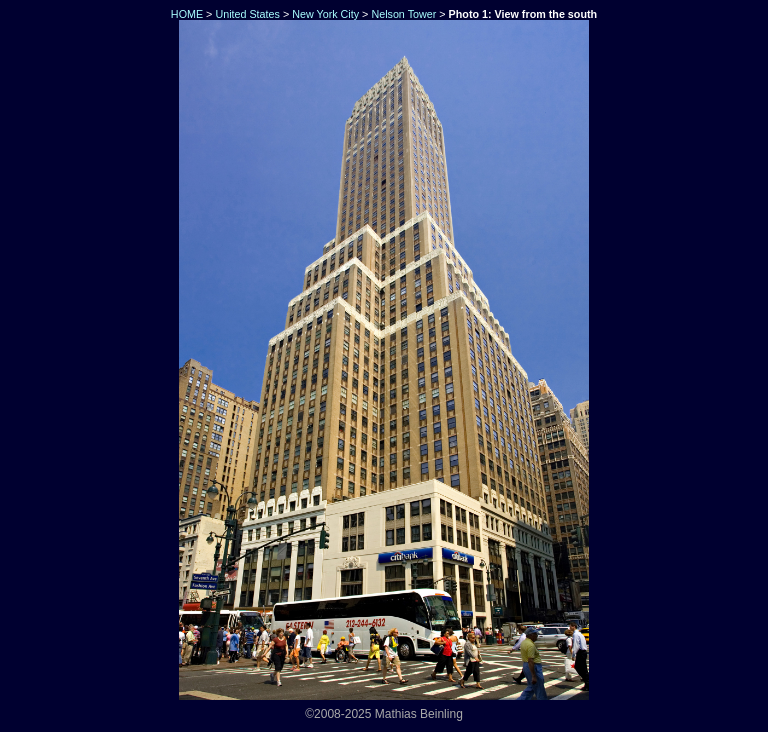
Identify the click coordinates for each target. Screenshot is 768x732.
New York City (325, 14)
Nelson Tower (403, 14)
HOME (185, 14)
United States (247, 14)
